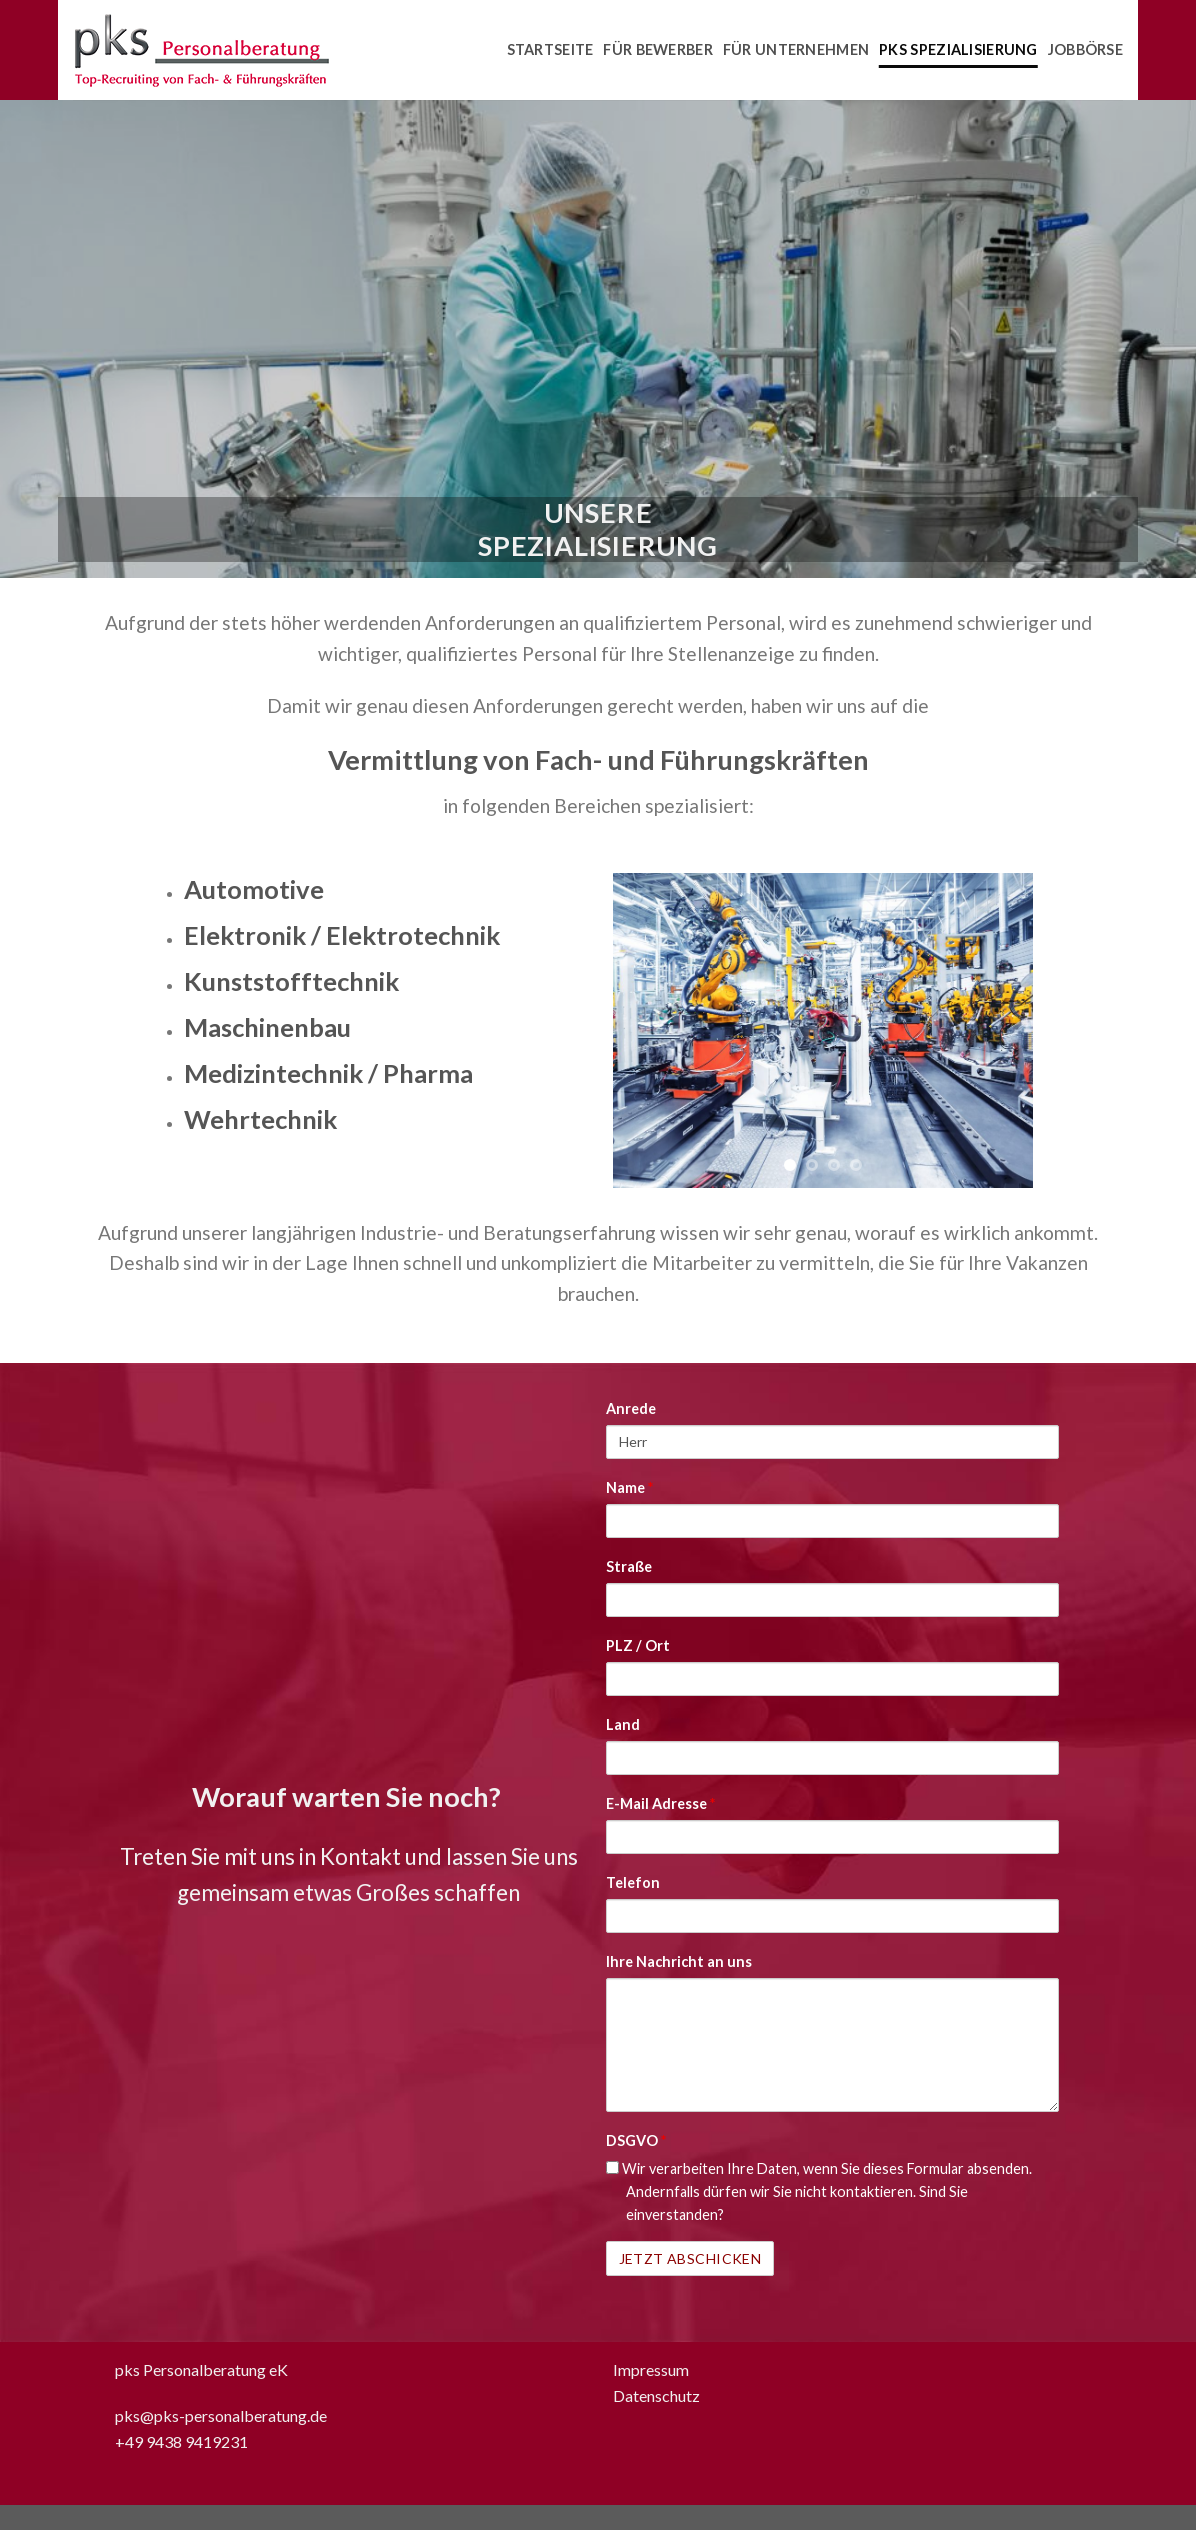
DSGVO (636, 2140)
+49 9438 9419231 (181, 2441)
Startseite (550, 49)
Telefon (633, 1882)
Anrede (631, 1408)
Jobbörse (1085, 49)
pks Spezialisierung (958, 49)
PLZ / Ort (638, 1645)
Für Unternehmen (796, 49)
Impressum (651, 2369)
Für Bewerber (657, 49)
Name (629, 1487)
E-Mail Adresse (660, 1803)
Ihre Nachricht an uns (679, 1961)
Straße (629, 1566)
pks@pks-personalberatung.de (221, 2415)
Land (623, 1724)
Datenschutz (656, 2395)
